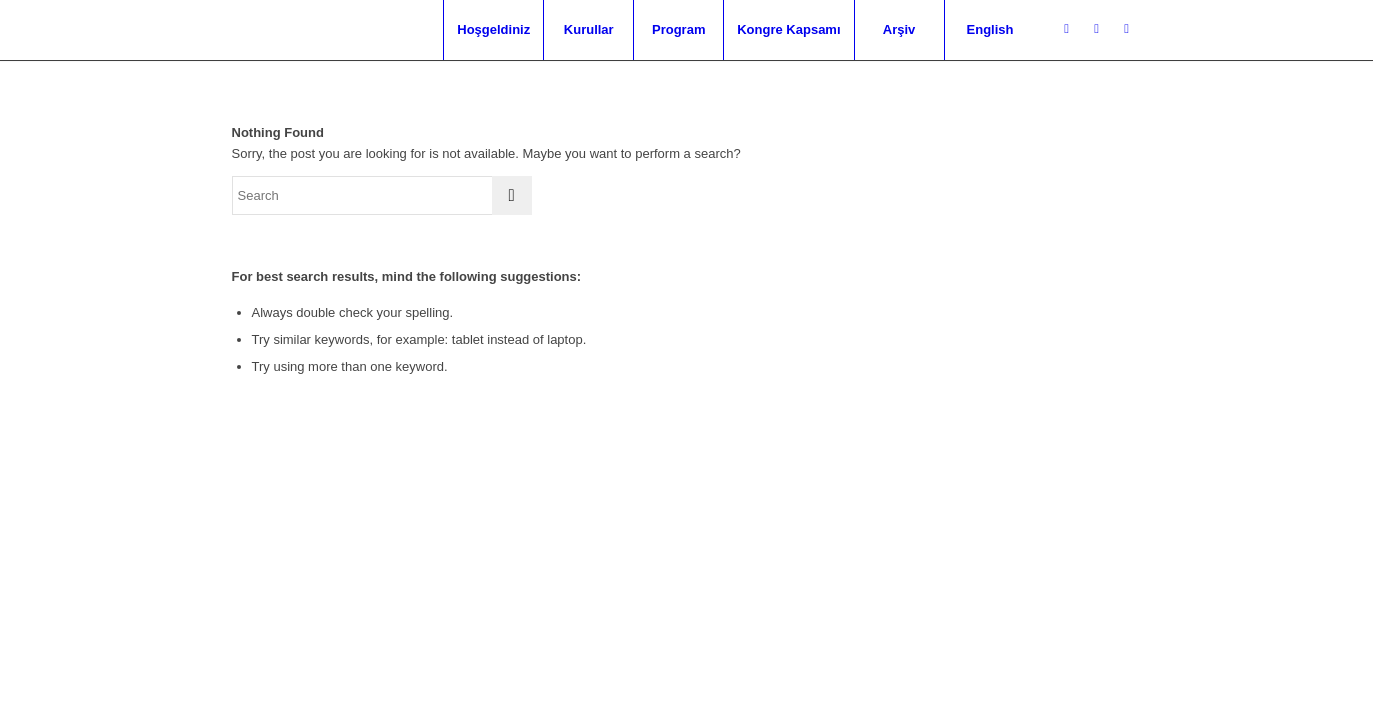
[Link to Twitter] (1067, 29)
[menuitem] (493, 30)
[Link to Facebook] (1097, 29)
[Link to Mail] (1127, 29)
